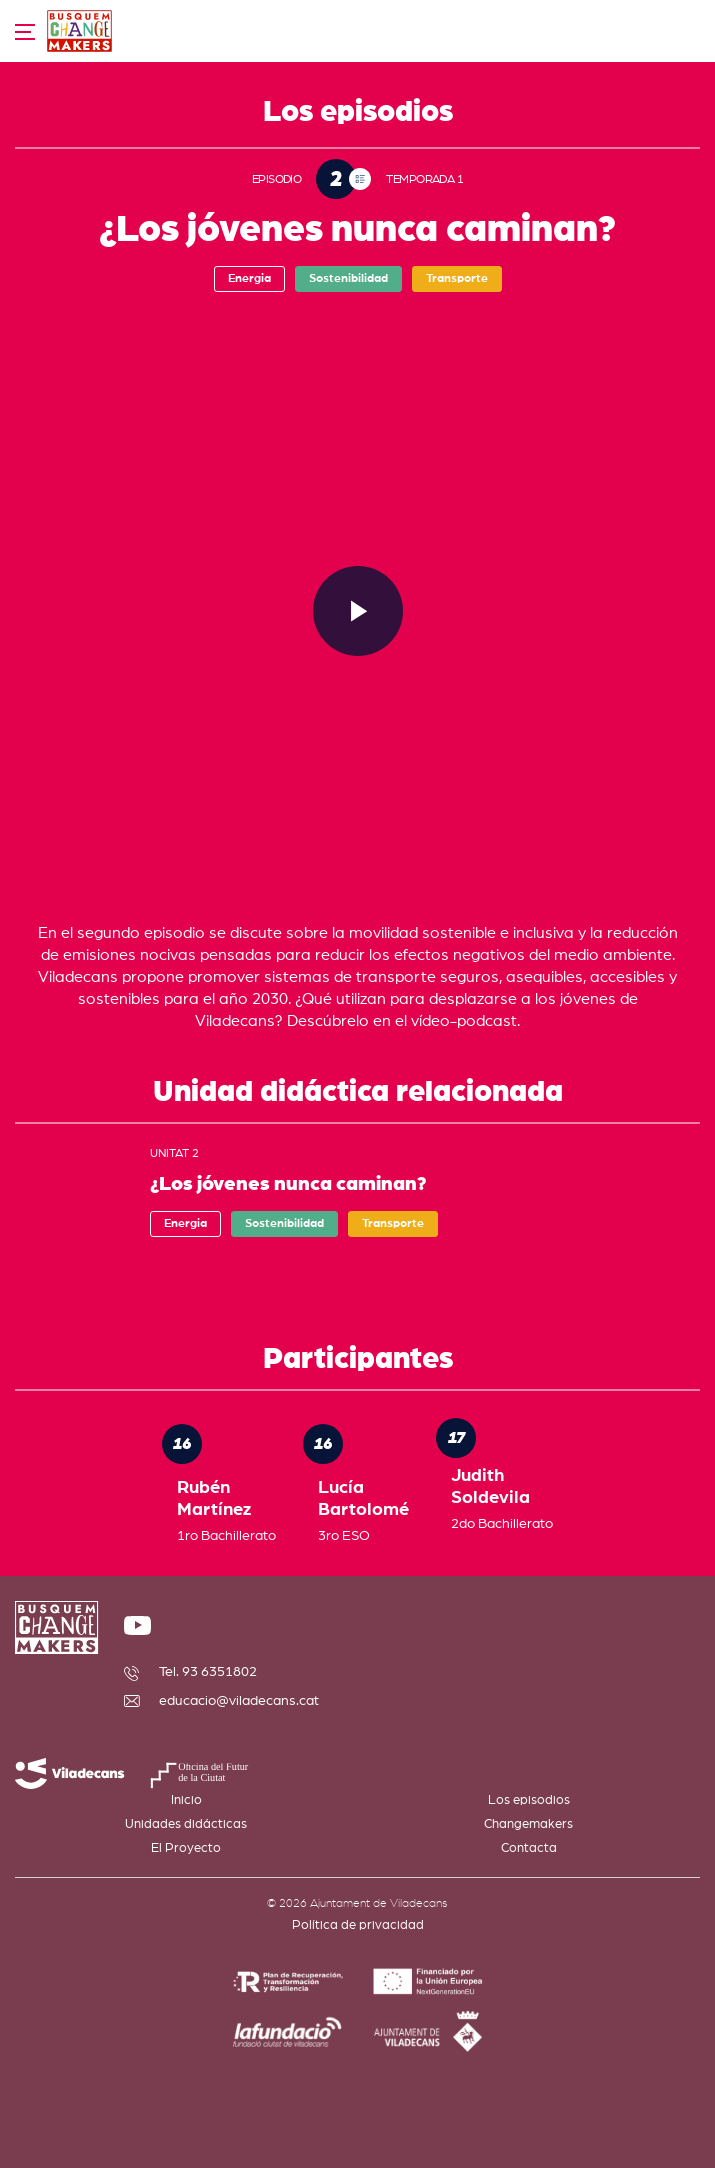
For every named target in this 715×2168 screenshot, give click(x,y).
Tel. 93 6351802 (208, 1672)
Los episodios (529, 1800)
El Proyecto (186, 1848)
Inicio (186, 1800)
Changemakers (528, 1824)
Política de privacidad (358, 1925)
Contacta (529, 1848)
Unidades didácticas (186, 1824)
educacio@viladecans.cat (239, 1701)
